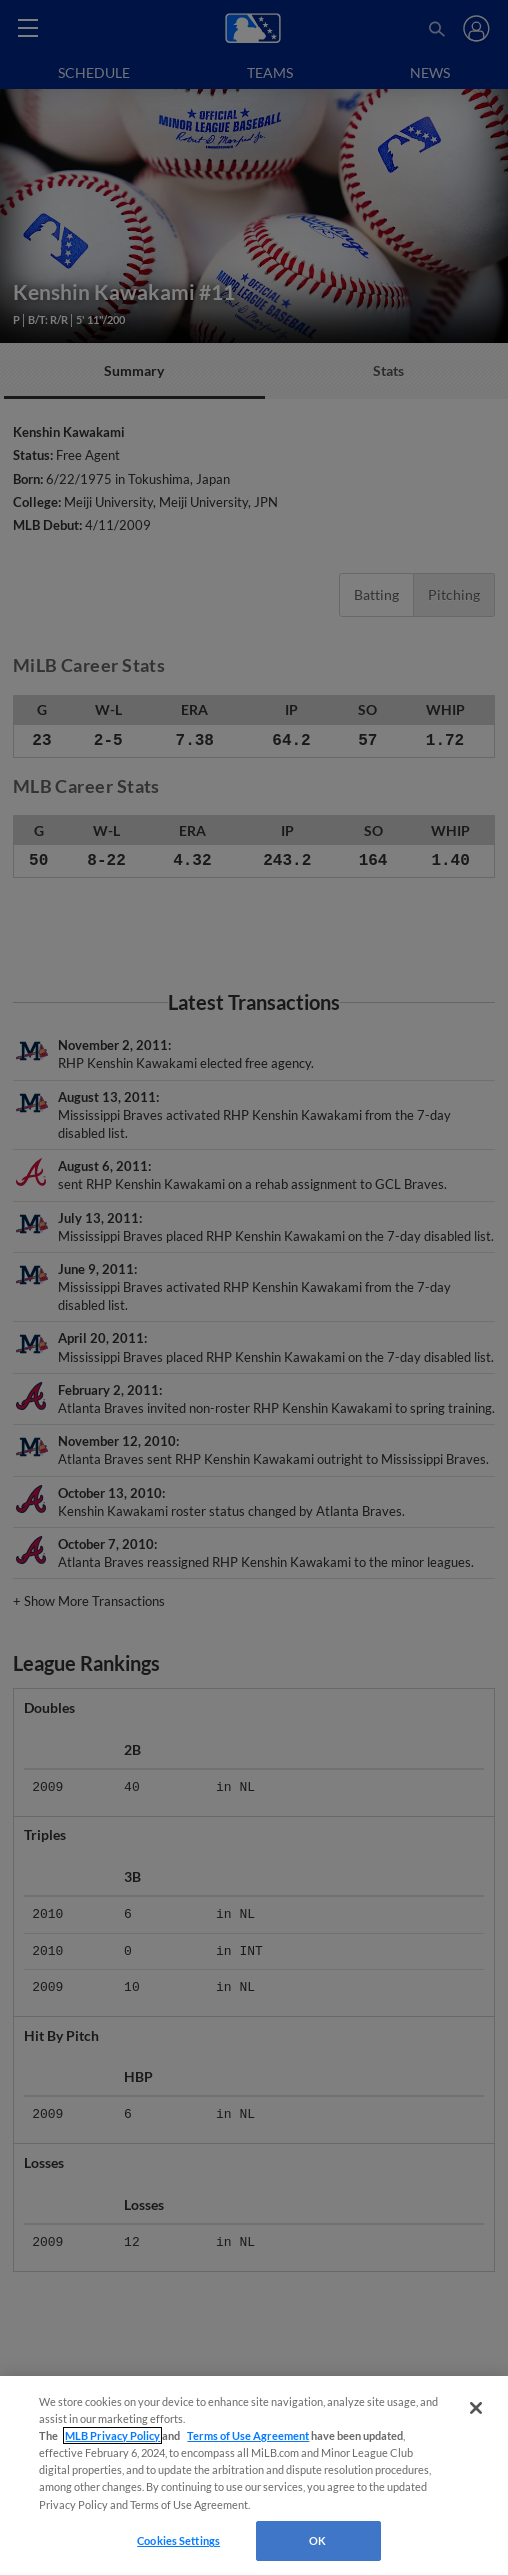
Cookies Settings (178, 2540)
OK (317, 2540)
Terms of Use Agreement (248, 2435)
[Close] (476, 2408)
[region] (254, 2475)
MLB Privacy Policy (112, 2435)
